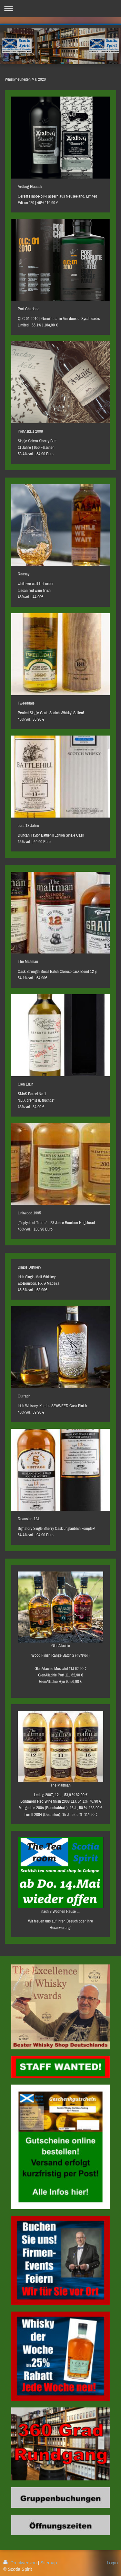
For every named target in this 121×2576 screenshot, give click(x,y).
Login (112, 2562)
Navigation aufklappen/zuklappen (60, 8)
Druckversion (20, 2562)
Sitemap (48, 2562)
